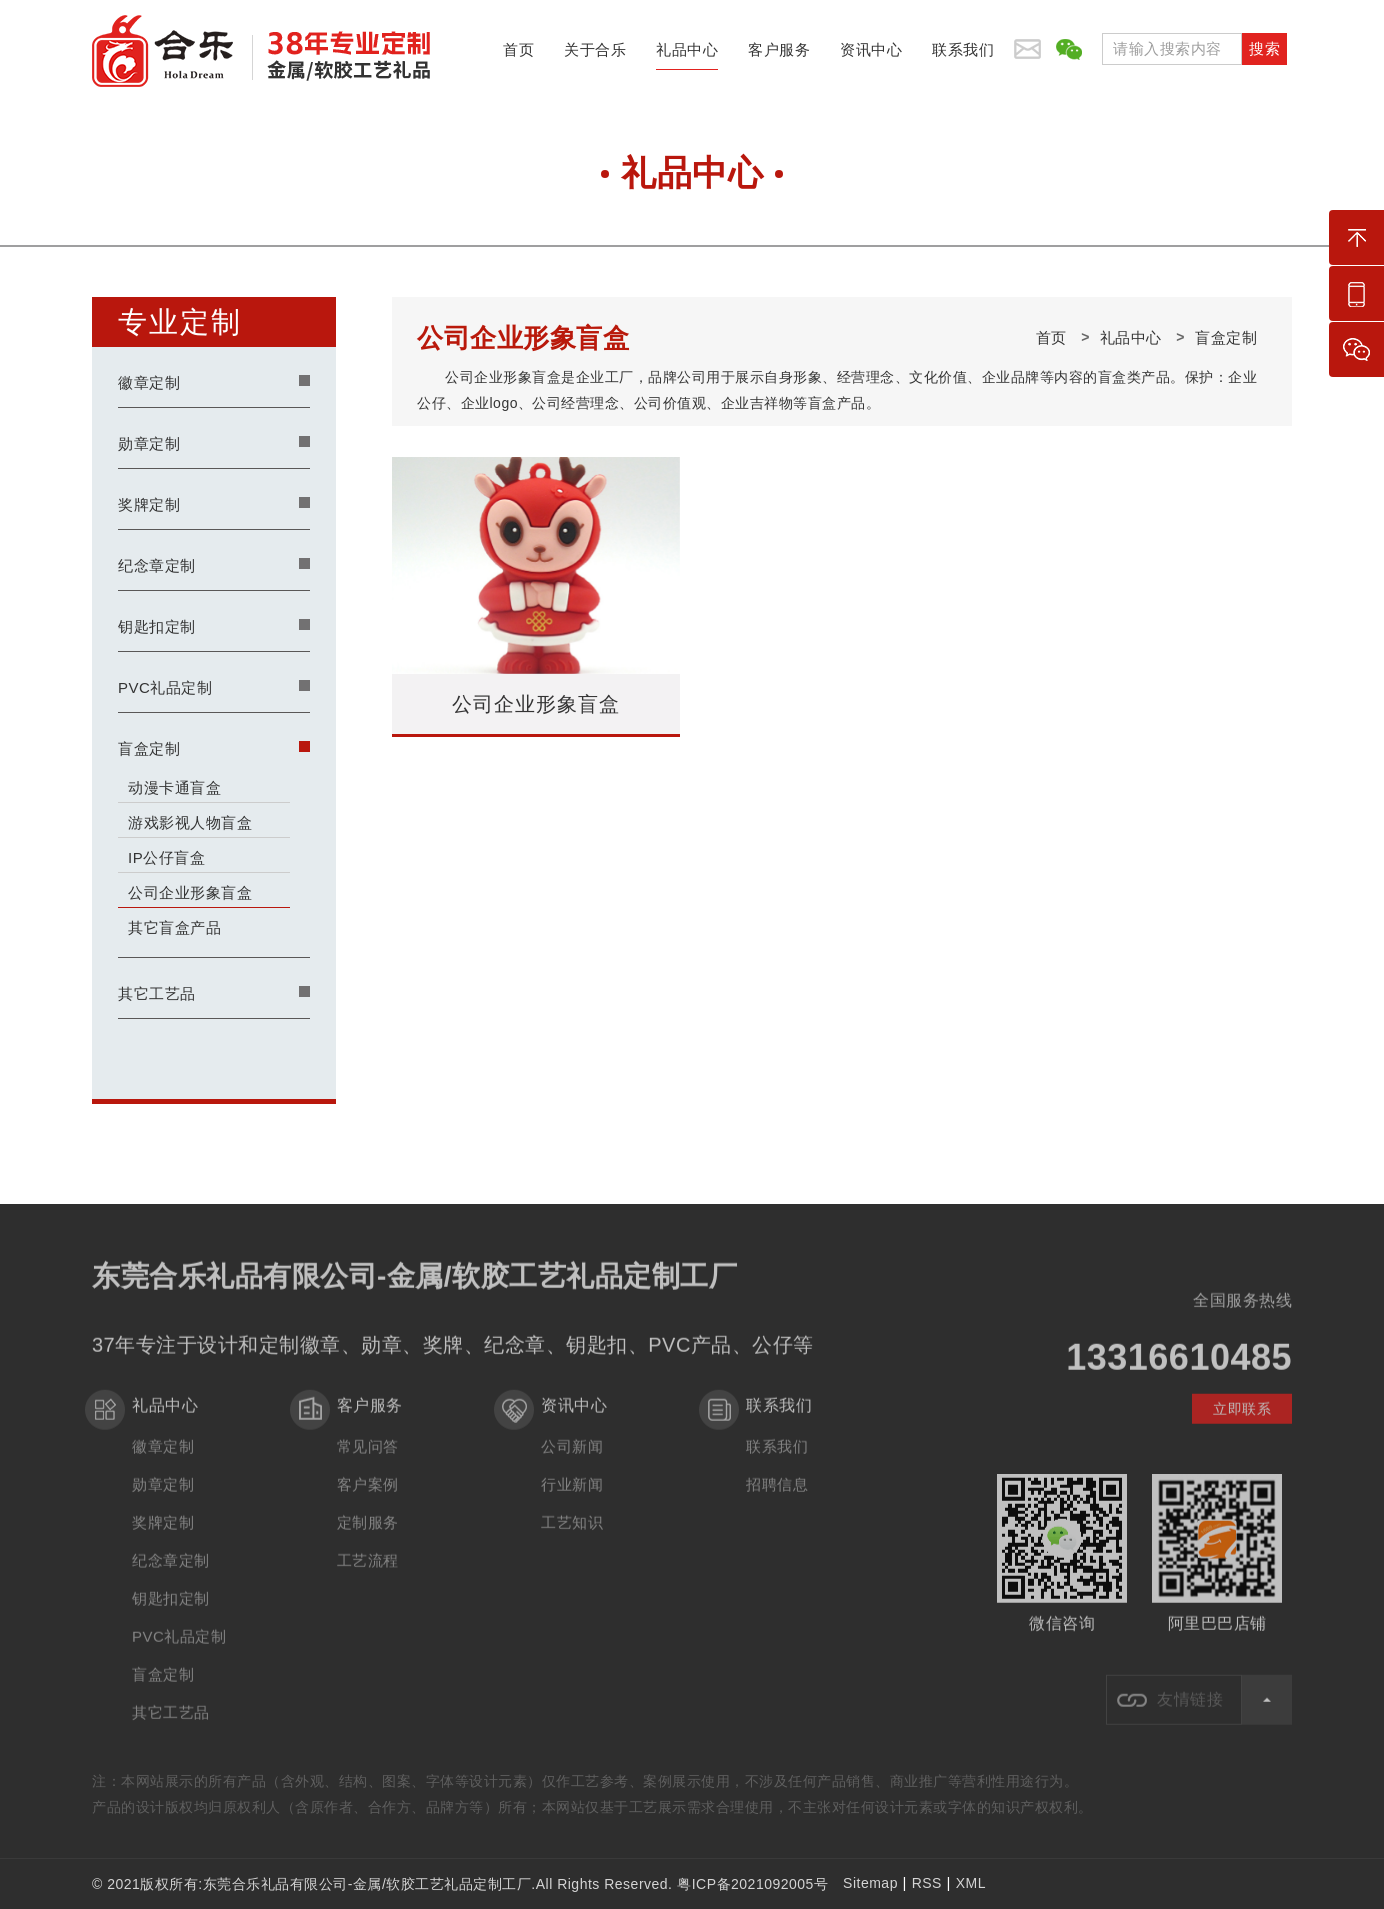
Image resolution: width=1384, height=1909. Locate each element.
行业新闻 (572, 1497)
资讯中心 (871, 55)
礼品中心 (687, 55)
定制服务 (368, 1535)
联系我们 (963, 55)
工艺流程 (368, 1573)
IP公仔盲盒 (166, 857)
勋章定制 (149, 443)
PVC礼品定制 (165, 687)
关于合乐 (595, 55)
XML (971, 1883)
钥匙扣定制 (157, 626)
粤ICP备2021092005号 (752, 1884)
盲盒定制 (149, 748)
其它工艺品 (157, 993)
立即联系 (1242, 1422)
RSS (927, 1883)
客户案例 (368, 1497)
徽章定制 (149, 382)
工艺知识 (572, 1535)
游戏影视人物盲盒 (190, 822)
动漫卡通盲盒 (174, 787)
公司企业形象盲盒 (190, 892)
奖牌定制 (149, 504)
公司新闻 (572, 1459)
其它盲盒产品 (174, 927)
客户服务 (779, 55)
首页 (518, 55)
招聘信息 (777, 1497)
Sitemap (870, 1883)
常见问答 (368, 1459)
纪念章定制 (157, 565)
